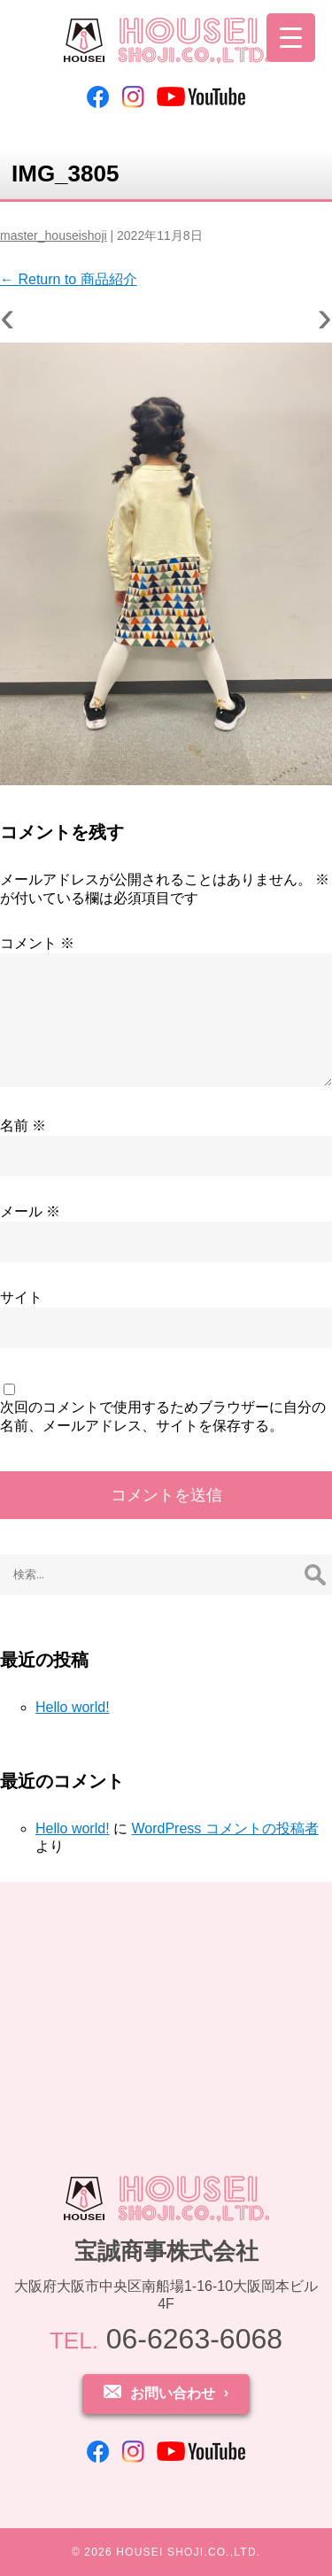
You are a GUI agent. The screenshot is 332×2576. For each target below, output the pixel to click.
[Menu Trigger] (290, 37)
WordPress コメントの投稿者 (224, 1828)
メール (30, 1211)
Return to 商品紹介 (68, 279)
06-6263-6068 (166, 2339)
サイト (21, 1297)
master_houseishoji (53, 235)
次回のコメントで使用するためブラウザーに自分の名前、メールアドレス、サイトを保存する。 (163, 1416)
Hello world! (72, 1707)
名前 (23, 1125)
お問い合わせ (172, 2393)
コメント (37, 943)
